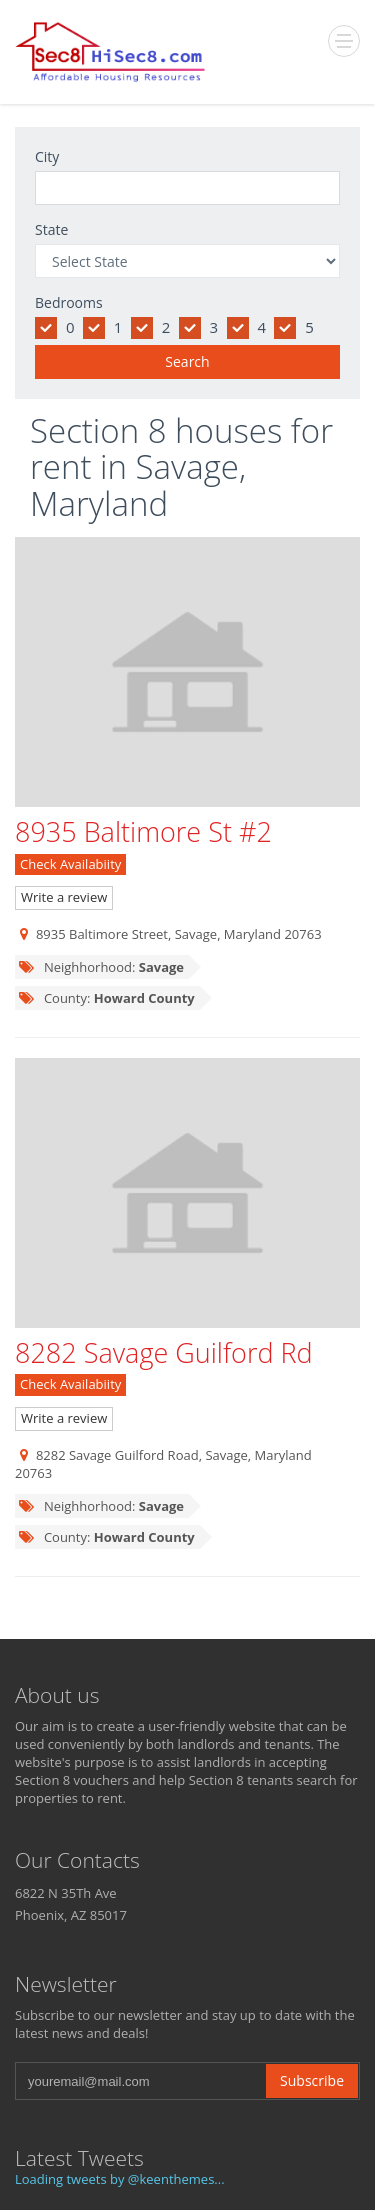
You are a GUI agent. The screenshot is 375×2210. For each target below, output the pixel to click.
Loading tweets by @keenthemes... (120, 2179)
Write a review (64, 897)
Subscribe (312, 2080)
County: (106, 998)
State (51, 229)
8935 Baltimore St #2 (143, 831)
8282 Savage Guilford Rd (164, 1352)
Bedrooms (69, 302)
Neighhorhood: (101, 967)
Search (187, 361)
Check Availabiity (70, 864)
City (47, 156)
